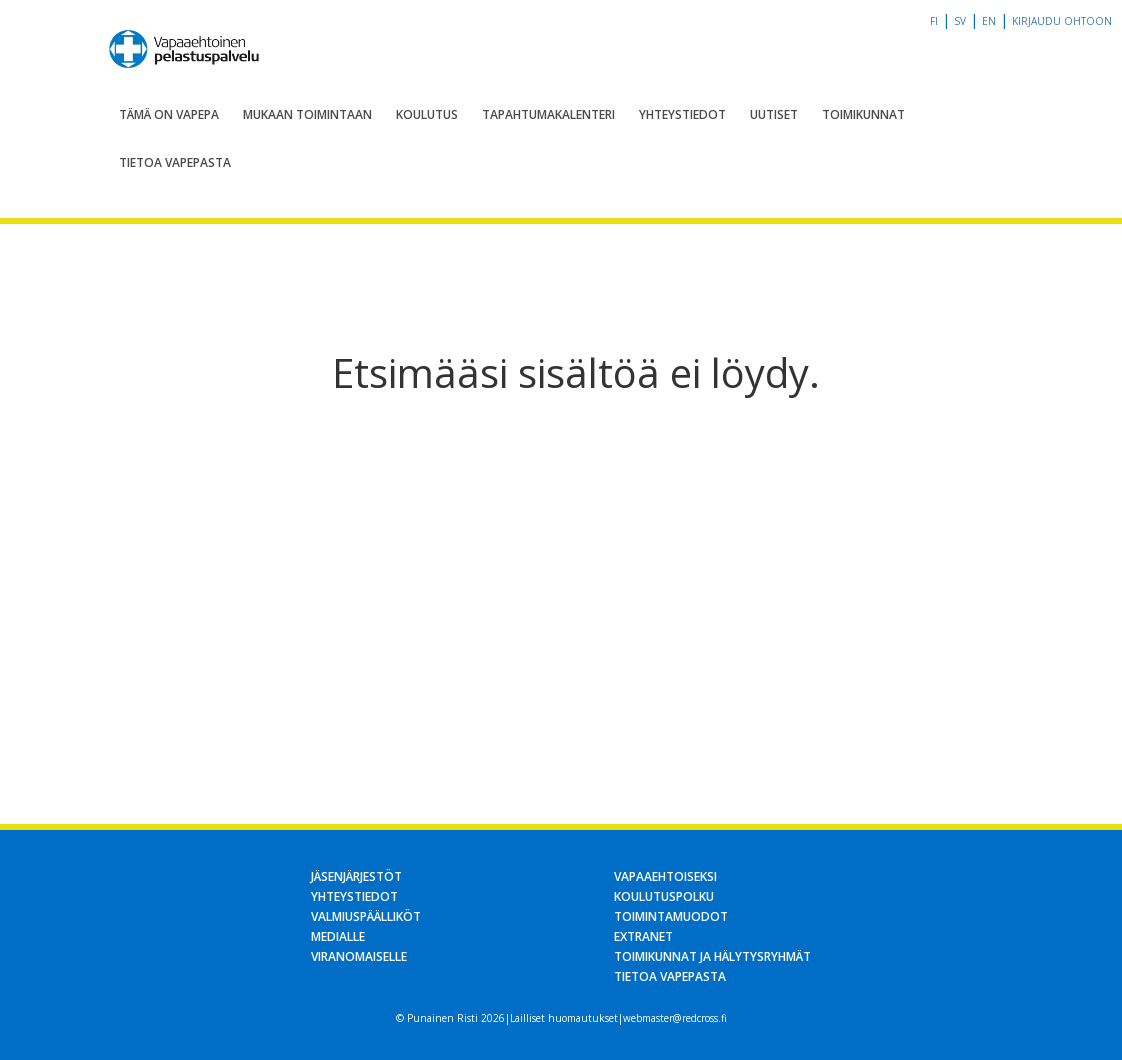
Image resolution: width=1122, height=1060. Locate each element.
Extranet (643, 936)
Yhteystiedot (682, 114)
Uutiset (774, 114)
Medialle (338, 936)
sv (960, 21)
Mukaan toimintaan (307, 114)
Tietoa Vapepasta (175, 162)
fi (934, 21)
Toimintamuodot (671, 916)
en (989, 21)
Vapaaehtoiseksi (665, 876)
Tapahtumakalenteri (548, 114)
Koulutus (427, 114)
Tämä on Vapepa (169, 114)
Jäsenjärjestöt (356, 876)
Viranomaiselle (359, 956)
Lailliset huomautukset (564, 1018)
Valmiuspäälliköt (366, 916)
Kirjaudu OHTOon (1062, 21)
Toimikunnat (863, 114)
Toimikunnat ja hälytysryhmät (712, 956)
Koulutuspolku (664, 896)
